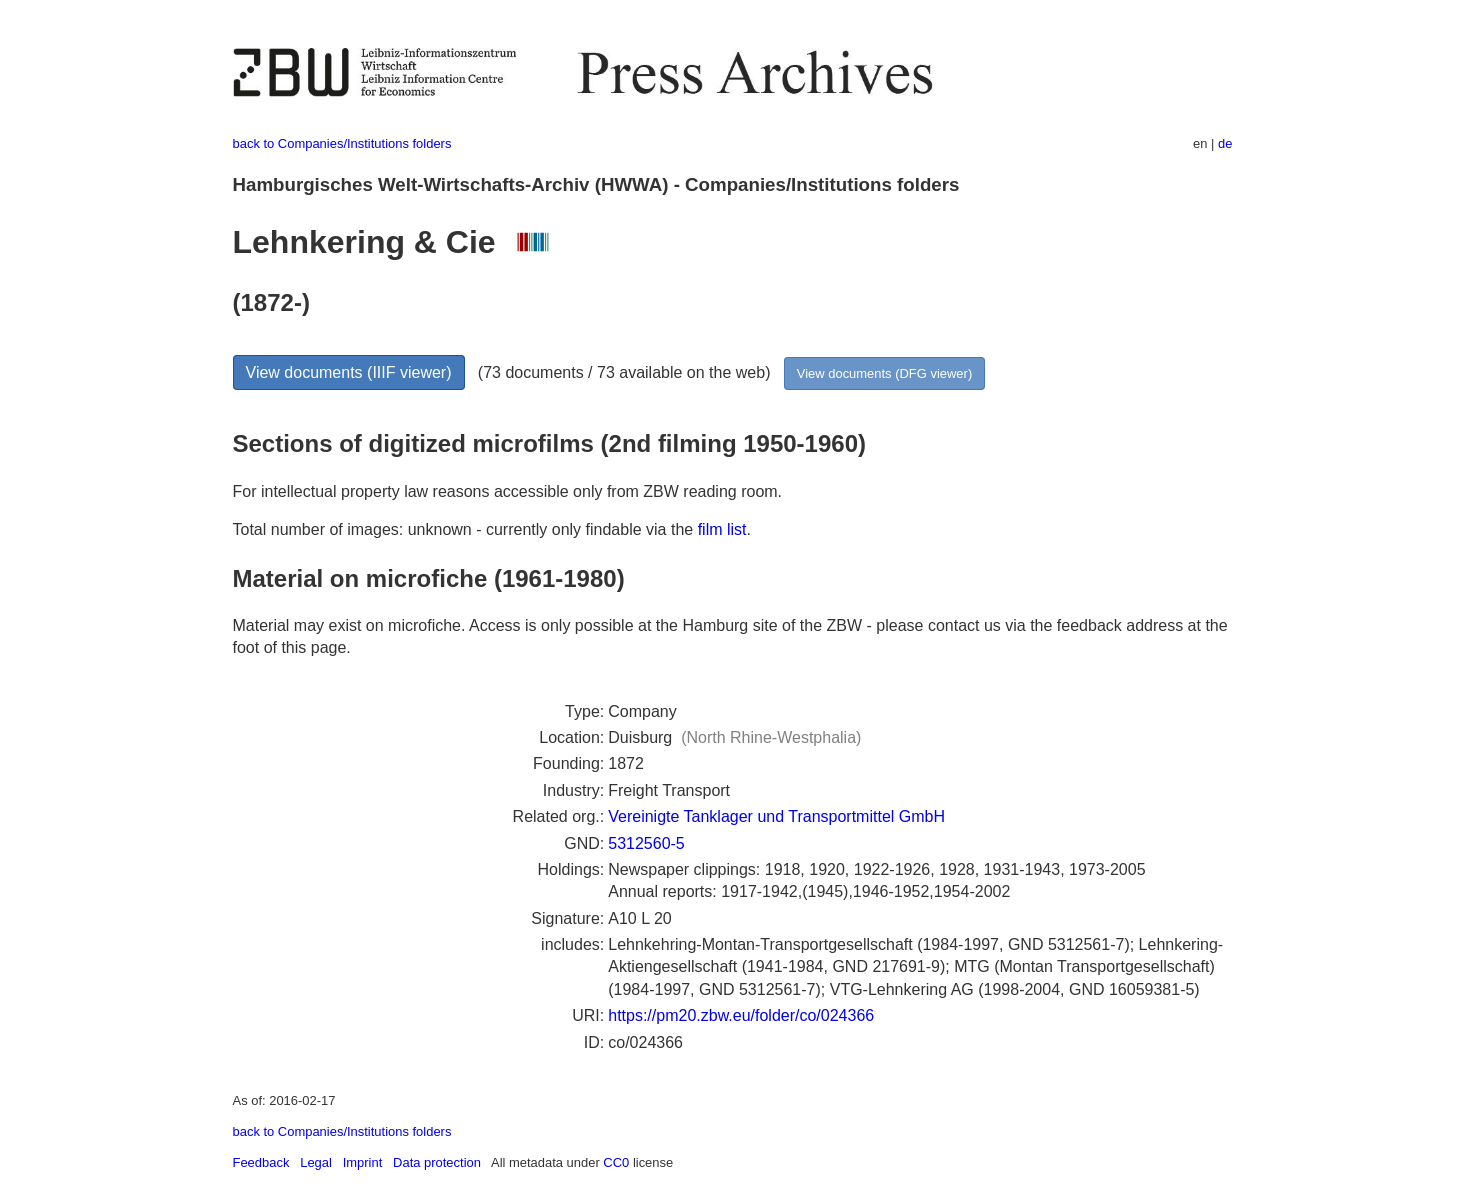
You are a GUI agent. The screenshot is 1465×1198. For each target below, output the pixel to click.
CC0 (616, 1162)
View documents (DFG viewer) (884, 373)
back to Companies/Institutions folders (342, 143)
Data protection (437, 1162)
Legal (316, 1162)
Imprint (363, 1162)
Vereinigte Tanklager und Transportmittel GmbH (776, 816)
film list (722, 529)
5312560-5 (646, 843)
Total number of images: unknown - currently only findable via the (465, 529)
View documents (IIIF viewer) (349, 372)
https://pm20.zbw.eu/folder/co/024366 (741, 1015)
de (1225, 143)
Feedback (261, 1162)
